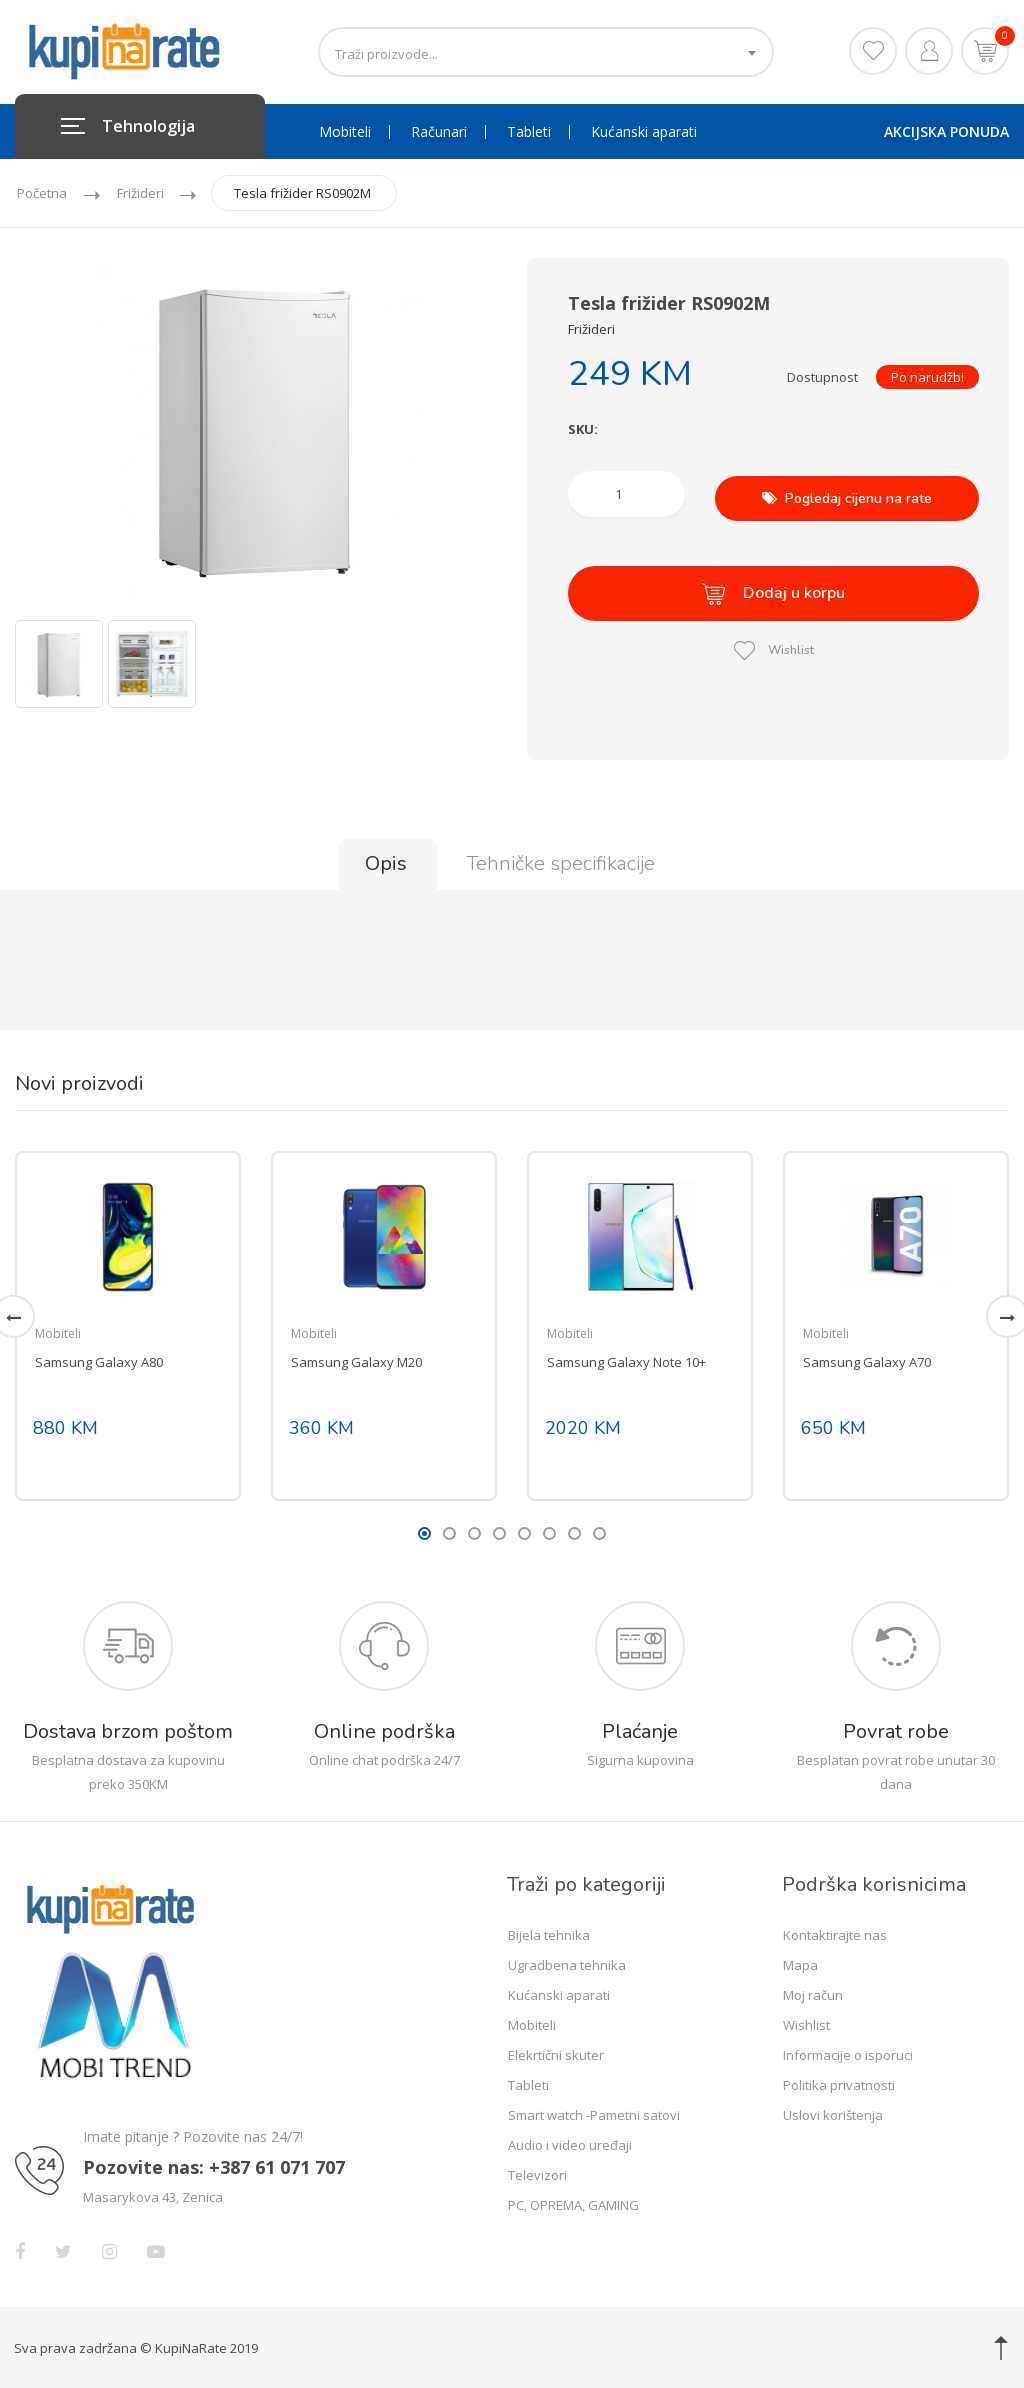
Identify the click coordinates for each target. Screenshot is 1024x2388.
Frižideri (144, 193)
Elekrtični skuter (556, 2053)
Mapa (800, 1963)
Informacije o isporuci (848, 2053)
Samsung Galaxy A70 (867, 1360)
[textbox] (546, 54)
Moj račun (813, 1993)
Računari (439, 132)
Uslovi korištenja (833, 2113)
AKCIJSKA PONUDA (946, 131)
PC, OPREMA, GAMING (573, 2203)
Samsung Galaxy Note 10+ (626, 1360)
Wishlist (774, 636)
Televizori (537, 2173)
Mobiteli (345, 132)
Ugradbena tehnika (567, 1963)
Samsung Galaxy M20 (356, 1360)
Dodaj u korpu (773, 584)
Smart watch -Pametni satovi (594, 2113)
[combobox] (546, 52)
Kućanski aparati (644, 132)
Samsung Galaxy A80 (99, 1360)
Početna (42, 193)
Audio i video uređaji (570, 2143)
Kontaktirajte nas (835, 1933)
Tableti (529, 132)
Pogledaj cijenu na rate (847, 493)
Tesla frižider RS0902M (311, 193)
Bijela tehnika (549, 1933)
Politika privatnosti (839, 2083)
